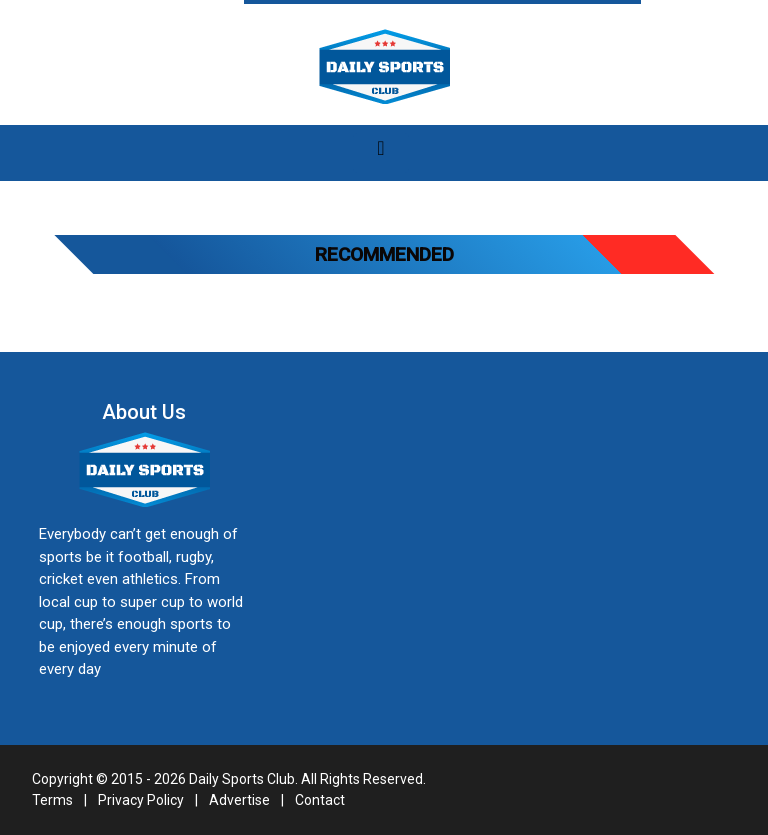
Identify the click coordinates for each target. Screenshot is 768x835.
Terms (52, 800)
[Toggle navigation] (381, 153)
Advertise (239, 800)
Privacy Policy (141, 800)
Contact (320, 800)
